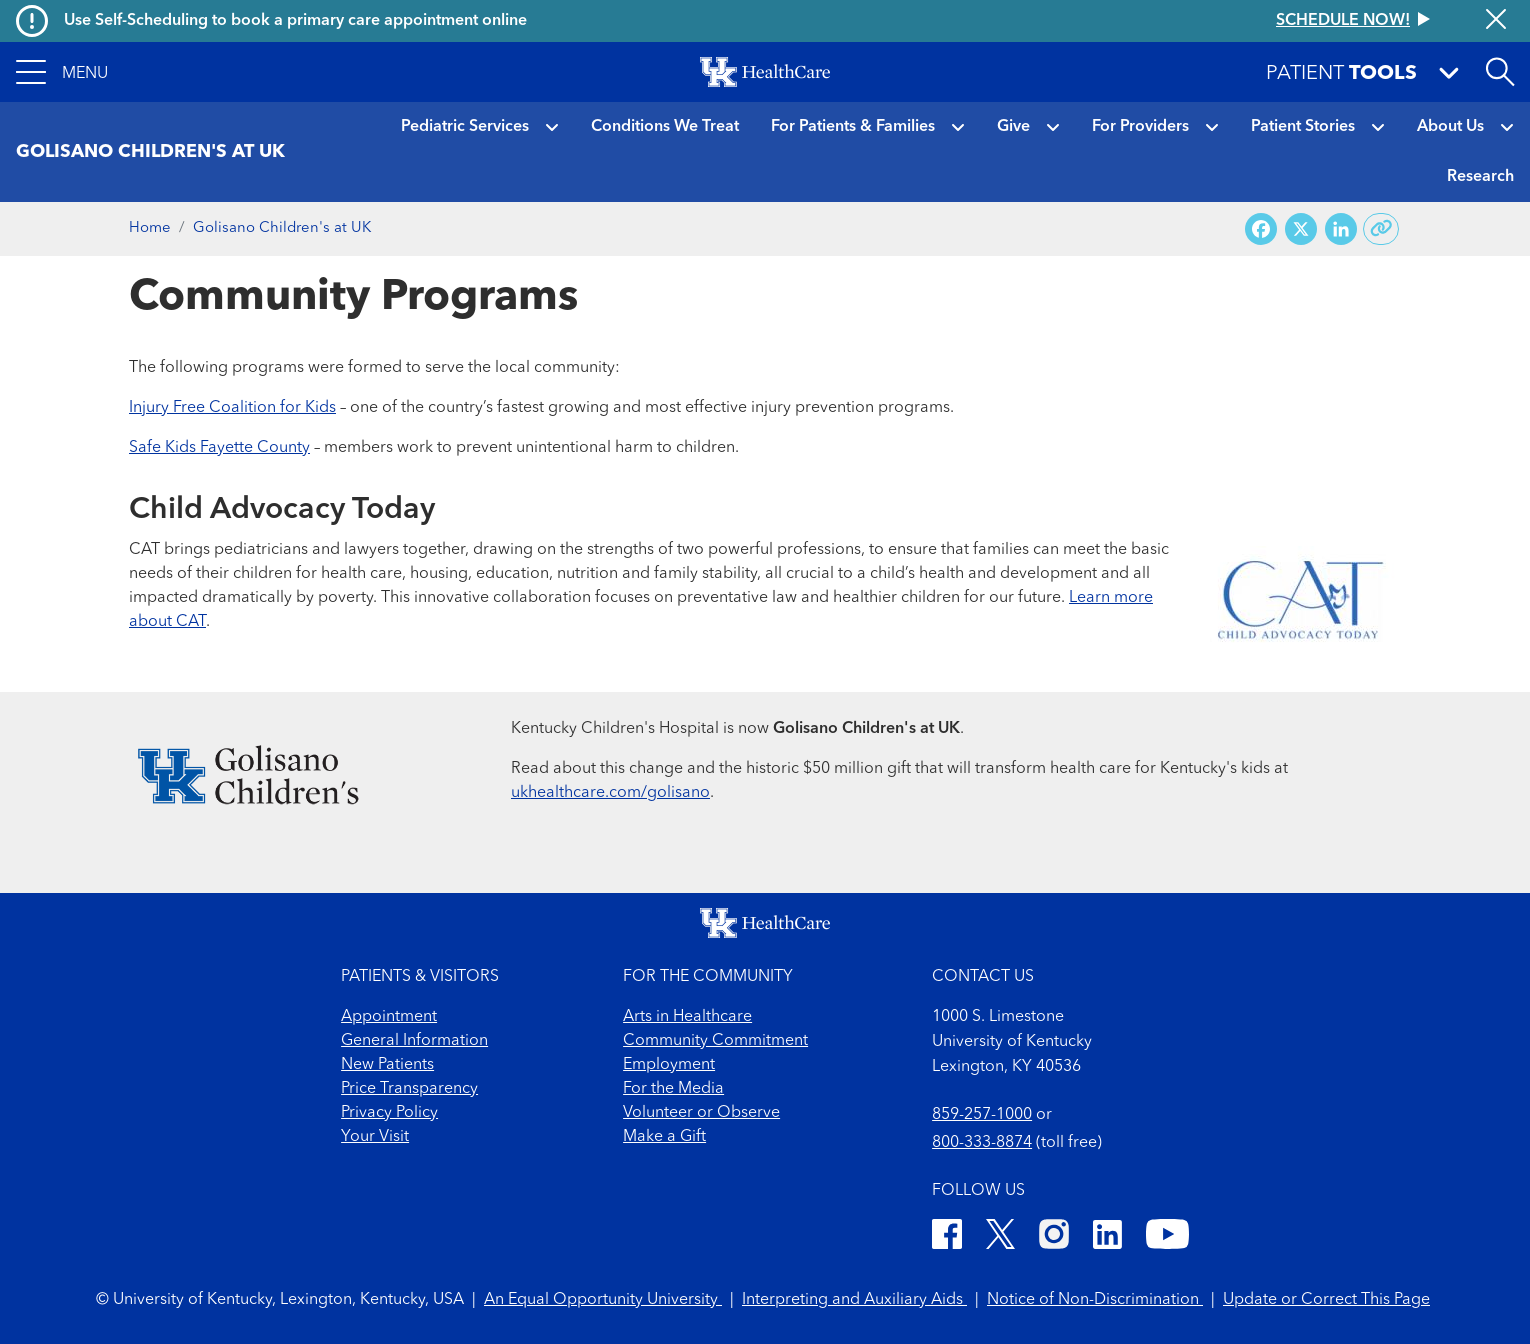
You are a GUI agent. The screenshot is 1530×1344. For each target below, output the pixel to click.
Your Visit (375, 1137)
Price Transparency (409, 1089)
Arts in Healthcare (687, 1017)
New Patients (387, 1065)
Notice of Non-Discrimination (1095, 1300)
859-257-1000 (982, 1115)
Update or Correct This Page (1326, 1300)
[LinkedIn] (1107, 1237)
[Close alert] (1496, 21)
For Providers (1140, 127)
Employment (669, 1065)
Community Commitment (715, 1041)
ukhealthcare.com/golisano (610, 793)
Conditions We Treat (665, 127)
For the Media (673, 1089)
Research (1480, 177)
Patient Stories (1303, 127)
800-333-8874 (982, 1143)
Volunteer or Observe (701, 1113)
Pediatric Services (465, 127)
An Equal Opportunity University (603, 1300)
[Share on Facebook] (1261, 229)
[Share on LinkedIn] (1341, 229)
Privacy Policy (389, 1113)
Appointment (389, 1017)
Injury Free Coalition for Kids (232, 408)
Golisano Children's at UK (282, 228)
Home (150, 228)
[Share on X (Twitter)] (1301, 229)
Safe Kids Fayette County (219, 448)
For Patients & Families (853, 127)
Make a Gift (664, 1137)
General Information (414, 1041)
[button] (62, 72)
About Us (1450, 127)
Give (1013, 127)
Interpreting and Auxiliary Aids (854, 1300)
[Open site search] (1500, 72)
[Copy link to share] (1381, 229)
